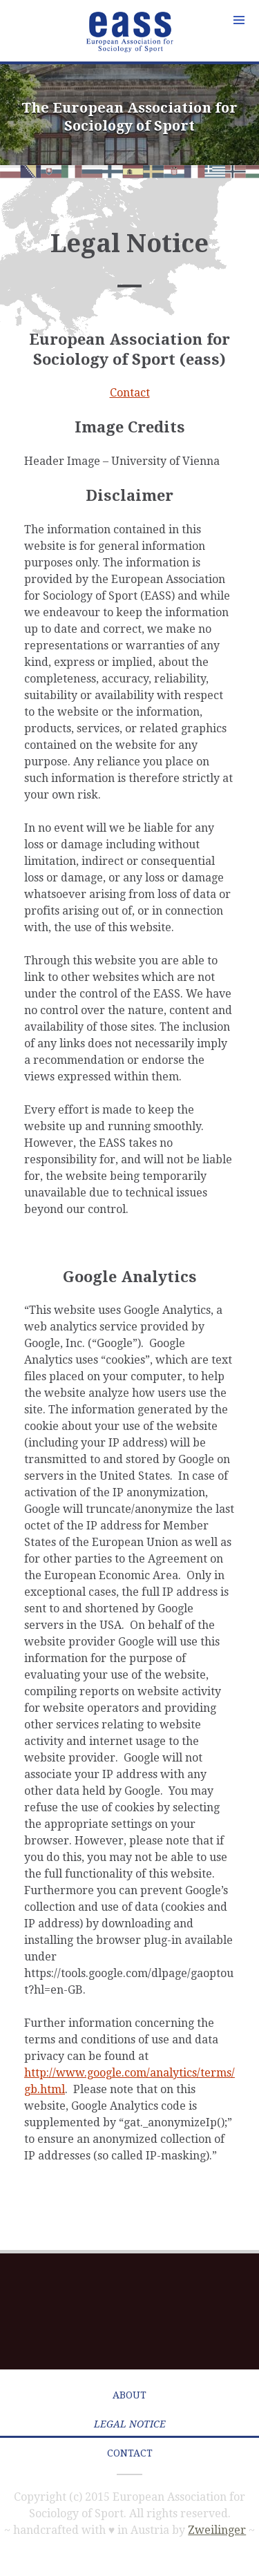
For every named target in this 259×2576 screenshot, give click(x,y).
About (129, 2395)
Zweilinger (217, 2530)
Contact (130, 392)
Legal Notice (130, 2424)
